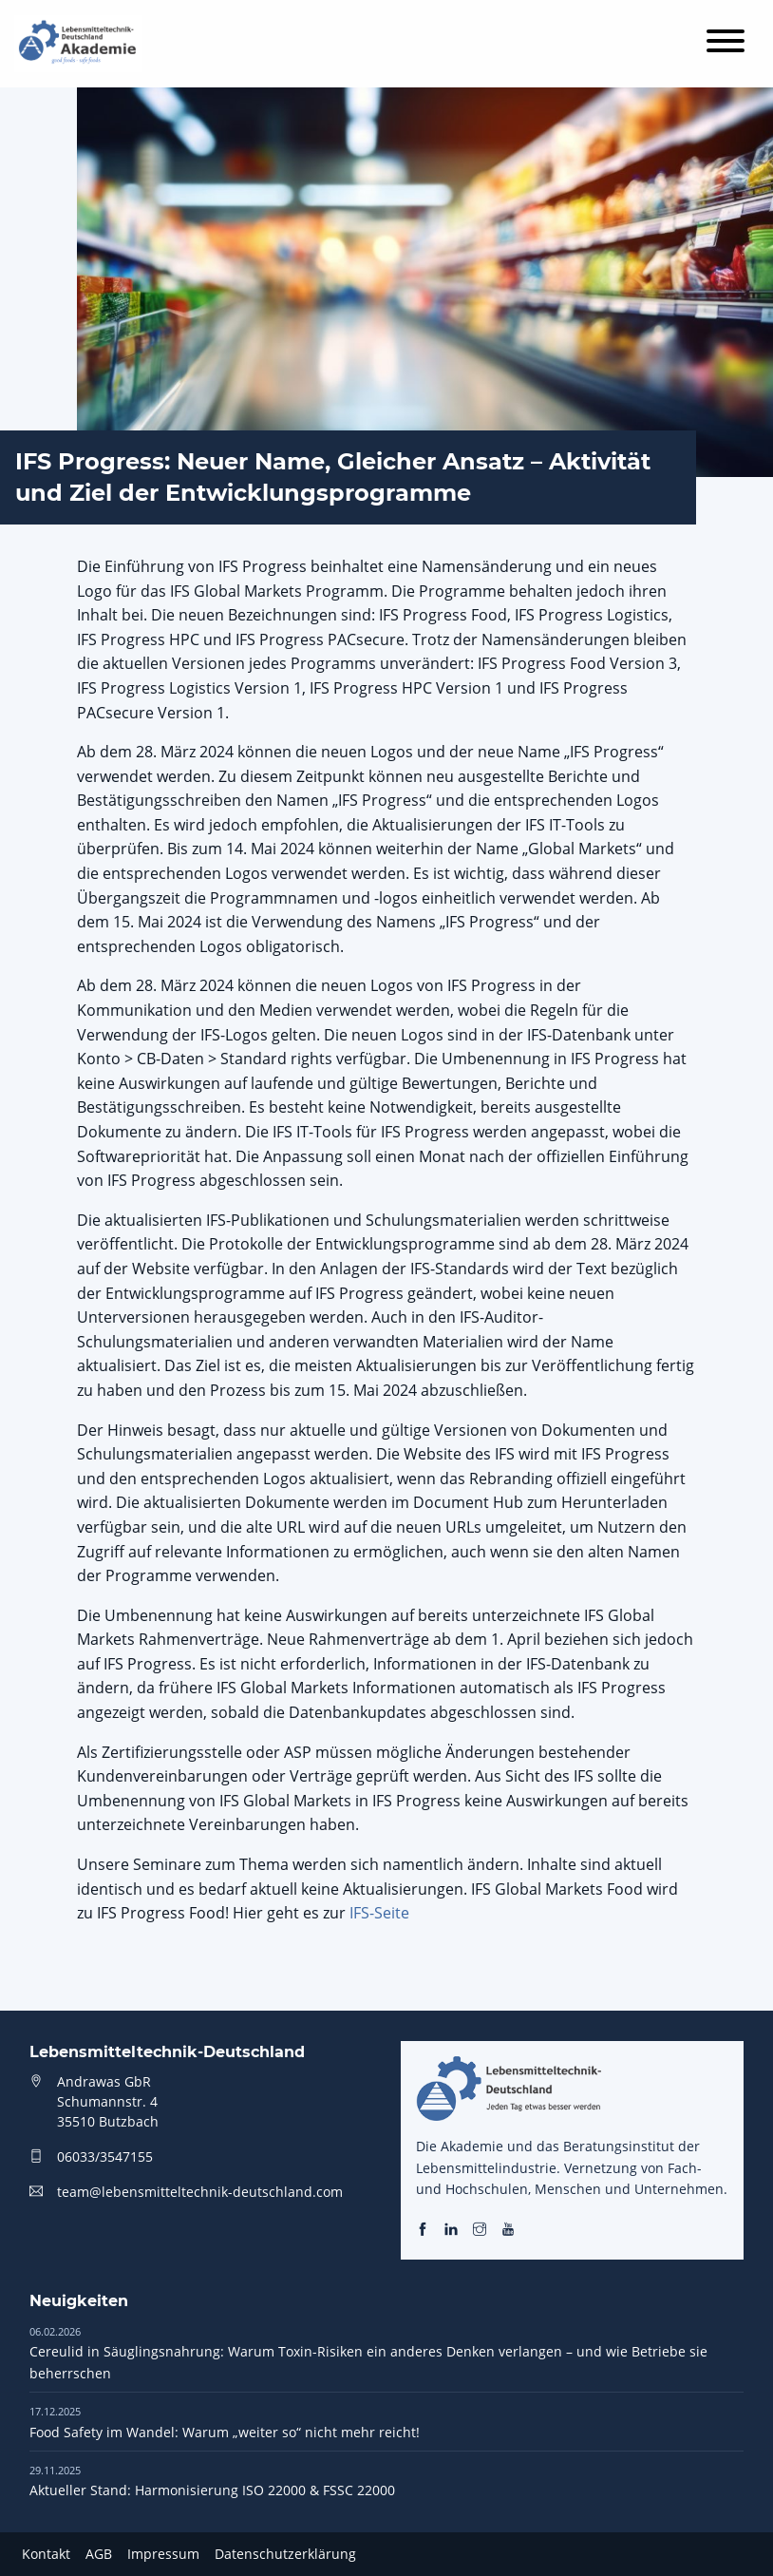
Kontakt (46, 2554)
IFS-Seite (379, 1912)
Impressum (163, 2554)
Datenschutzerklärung (285, 2554)
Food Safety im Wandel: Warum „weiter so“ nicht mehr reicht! (224, 2421)
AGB (98, 2554)
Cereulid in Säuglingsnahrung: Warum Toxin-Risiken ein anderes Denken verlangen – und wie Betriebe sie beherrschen (368, 2352)
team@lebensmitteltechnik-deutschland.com (200, 2192)
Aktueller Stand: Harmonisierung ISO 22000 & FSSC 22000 (212, 2480)
